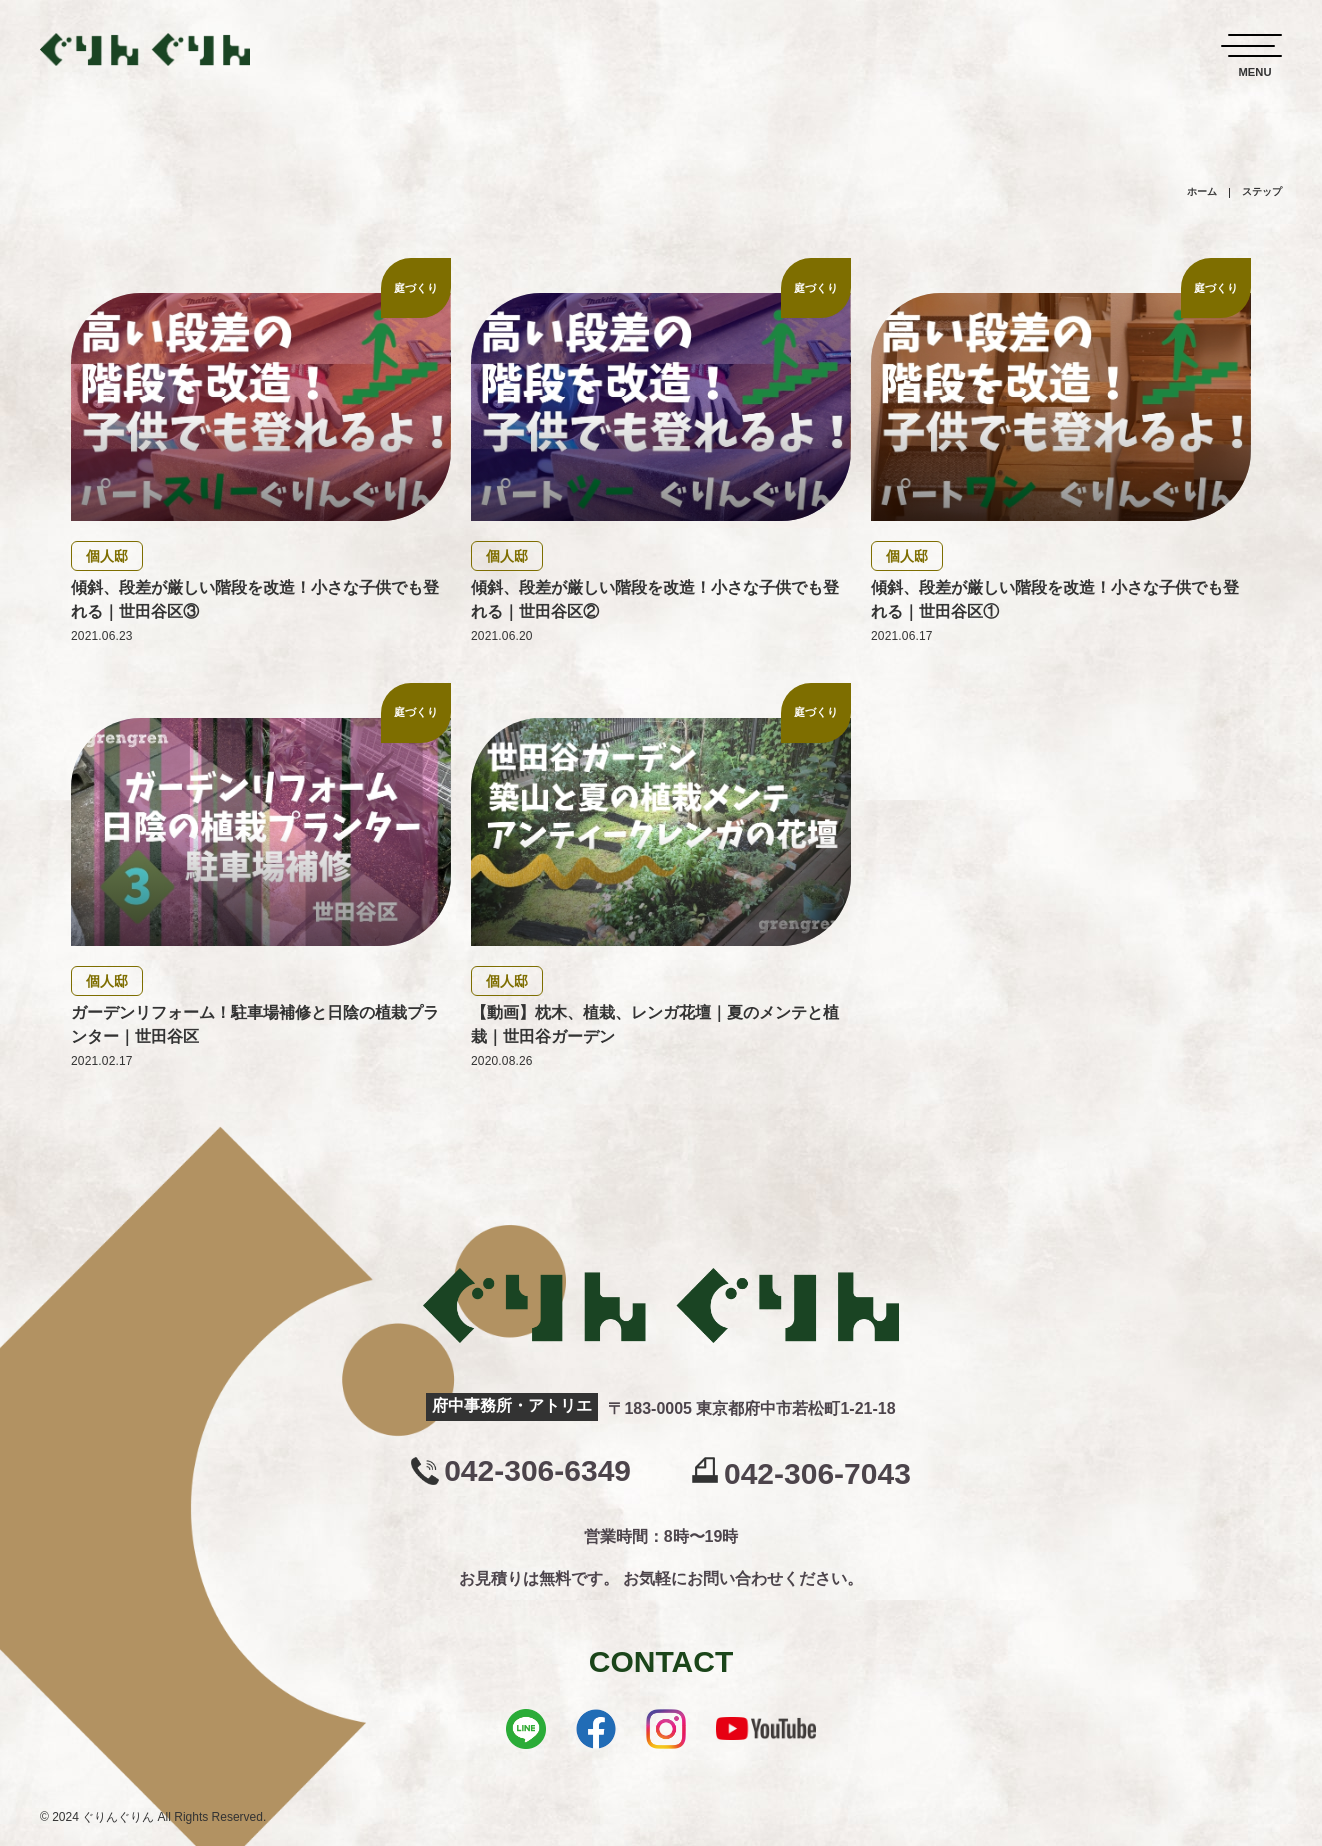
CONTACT (661, 1661)
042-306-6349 (537, 1471)
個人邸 (107, 556)
